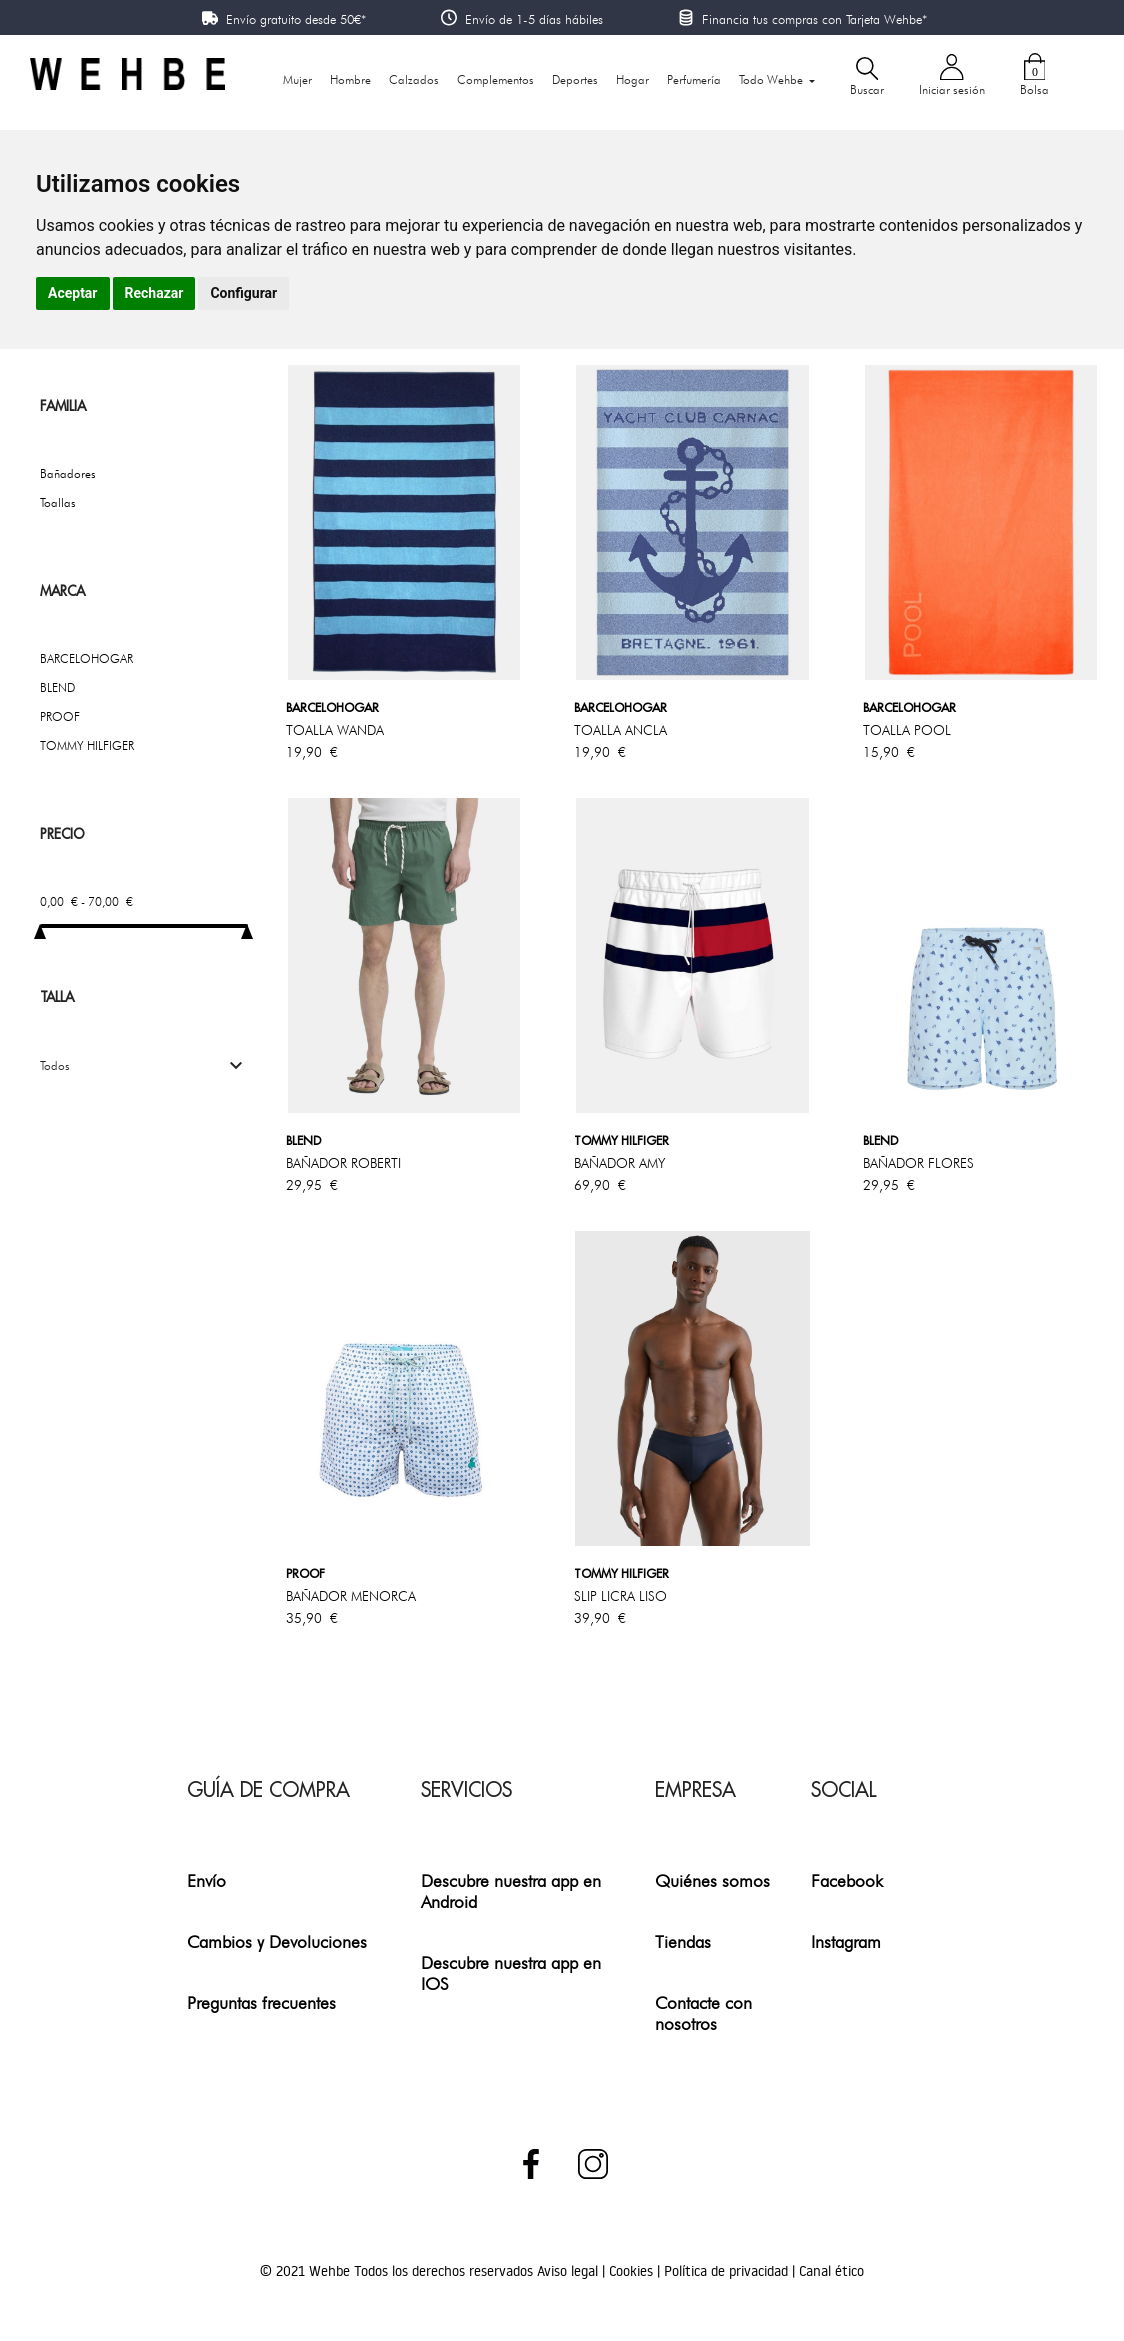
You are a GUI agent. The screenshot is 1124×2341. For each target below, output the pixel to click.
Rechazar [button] (154, 293)
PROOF (60, 716)
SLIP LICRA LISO (620, 1596)
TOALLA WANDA (335, 730)
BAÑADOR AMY (619, 1163)
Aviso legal (569, 2271)
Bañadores (68, 473)
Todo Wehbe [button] (772, 79)
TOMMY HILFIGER (87, 745)
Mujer (297, 79)
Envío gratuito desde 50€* (296, 19)
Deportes (575, 79)
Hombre (350, 79)
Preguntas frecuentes (261, 2002)
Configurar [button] (243, 293)
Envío (206, 1880)
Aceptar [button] (73, 293)
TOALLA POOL (907, 730)
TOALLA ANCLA (620, 730)
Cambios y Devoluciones (277, 1941)
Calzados (414, 79)
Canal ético (831, 2271)
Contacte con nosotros (703, 2013)
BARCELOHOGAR (86, 658)
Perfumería (694, 79)
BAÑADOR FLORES (918, 1163)
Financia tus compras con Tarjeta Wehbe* (814, 19)
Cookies (633, 2271)
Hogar (632, 79)
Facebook (847, 1880)
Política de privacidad (728, 2271)
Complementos (495, 79)
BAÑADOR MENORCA (351, 1596)
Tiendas (683, 1941)
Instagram (846, 1941)
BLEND (57, 687)
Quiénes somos (712, 1880)
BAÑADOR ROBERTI (343, 1163)
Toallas (58, 502)
